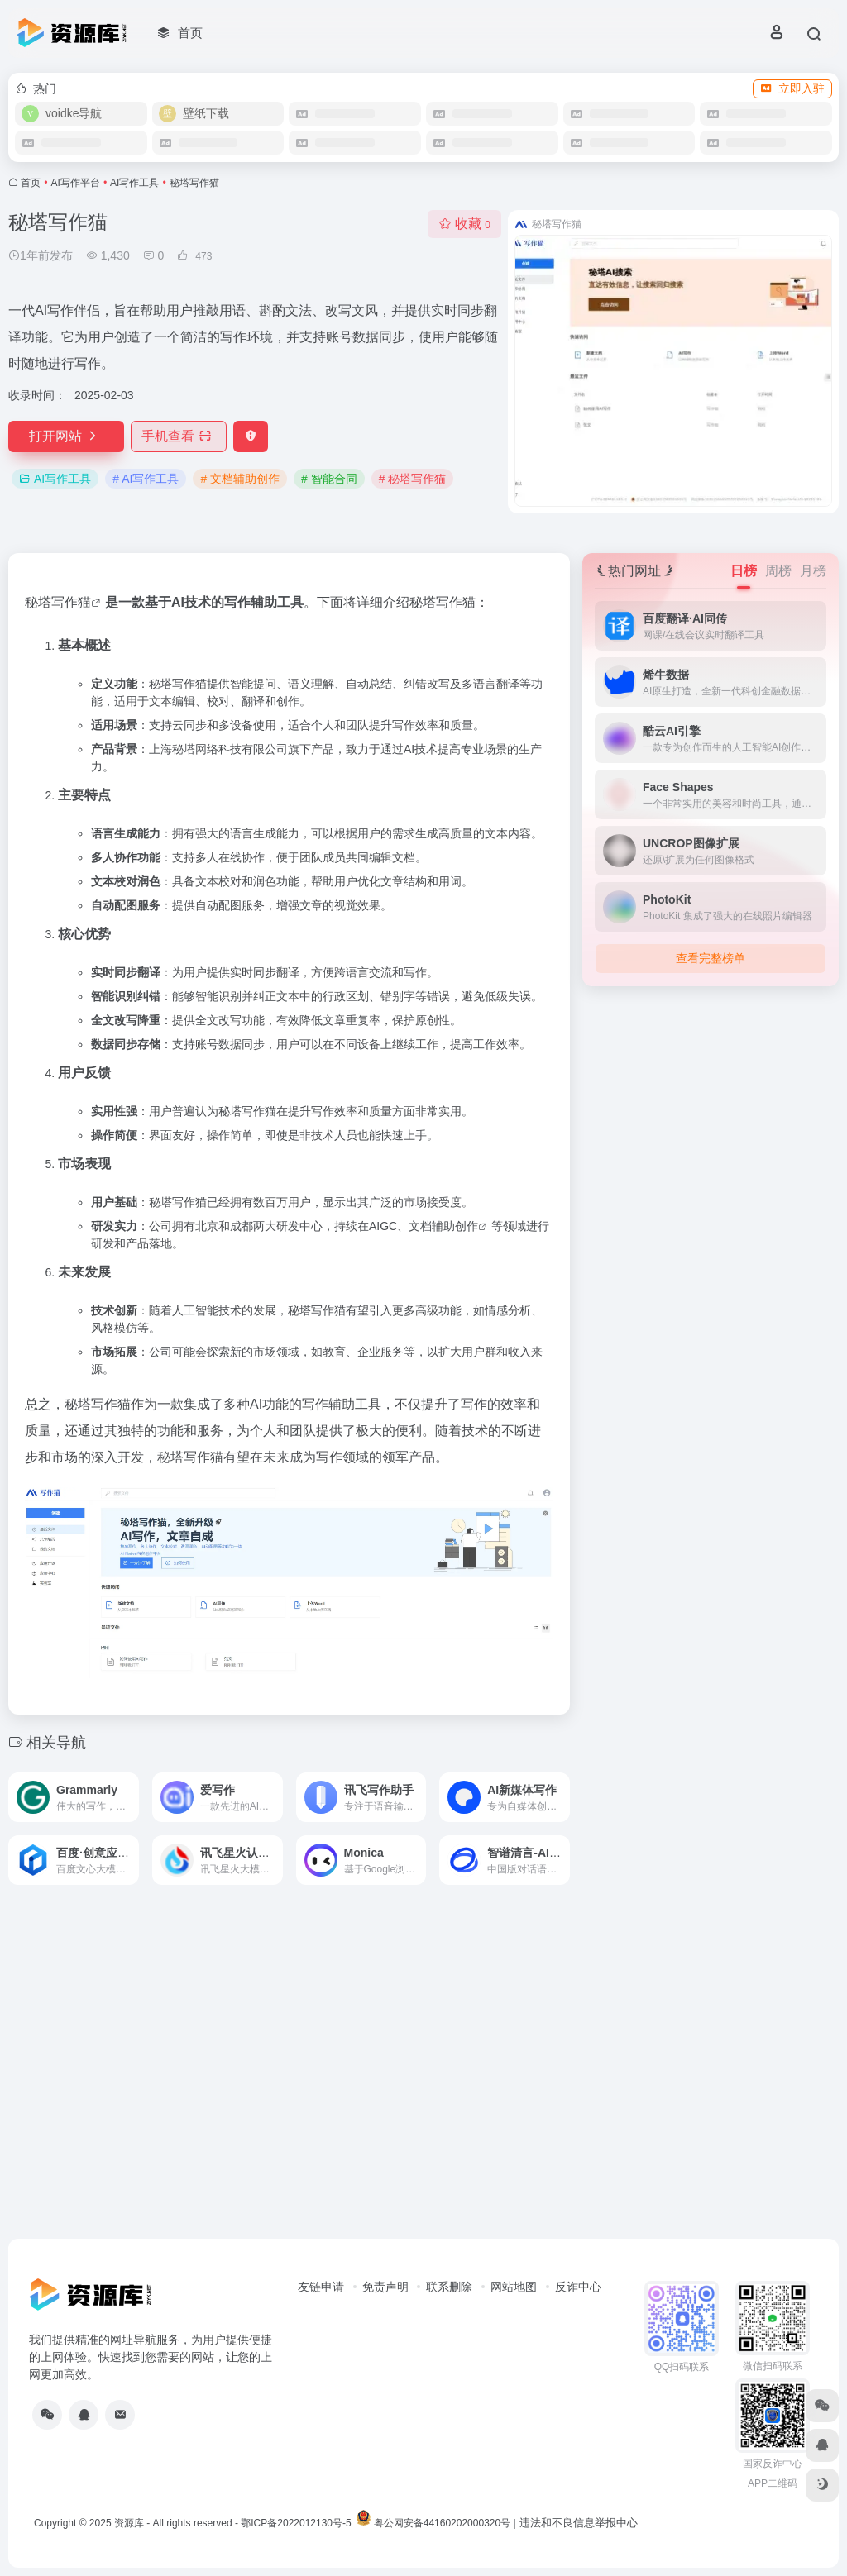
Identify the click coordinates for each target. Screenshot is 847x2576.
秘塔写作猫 (58, 602)
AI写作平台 (75, 182)
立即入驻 (792, 88)
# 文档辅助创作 (240, 478)
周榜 (778, 571)
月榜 (813, 571)
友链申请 (321, 2286)
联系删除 (449, 2286)
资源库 (129, 2523)
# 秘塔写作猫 (413, 478)
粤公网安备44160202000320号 (442, 2523)
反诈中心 (578, 2286)
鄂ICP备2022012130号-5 (296, 2523)
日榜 (743, 571)
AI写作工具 (134, 182)
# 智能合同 (329, 478)
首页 (31, 182)
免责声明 (385, 2286)
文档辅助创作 (443, 1226)
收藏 (464, 224)
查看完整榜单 (710, 958)
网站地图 (513, 2286)
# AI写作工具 (145, 478)
